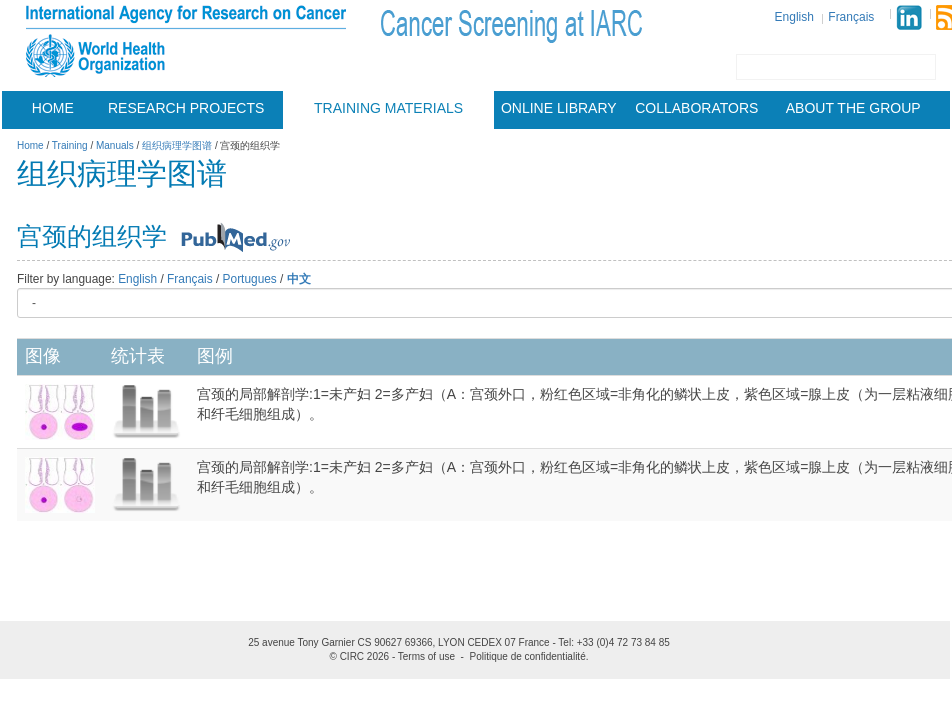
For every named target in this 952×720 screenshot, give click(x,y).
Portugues (250, 279)
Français (851, 17)
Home (53, 108)
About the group (853, 108)
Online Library (559, 108)
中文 (299, 279)
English (794, 17)
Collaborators (696, 108)
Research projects (186, 108)
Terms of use (426, 656)
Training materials (388, 108)
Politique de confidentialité (528, 656)
